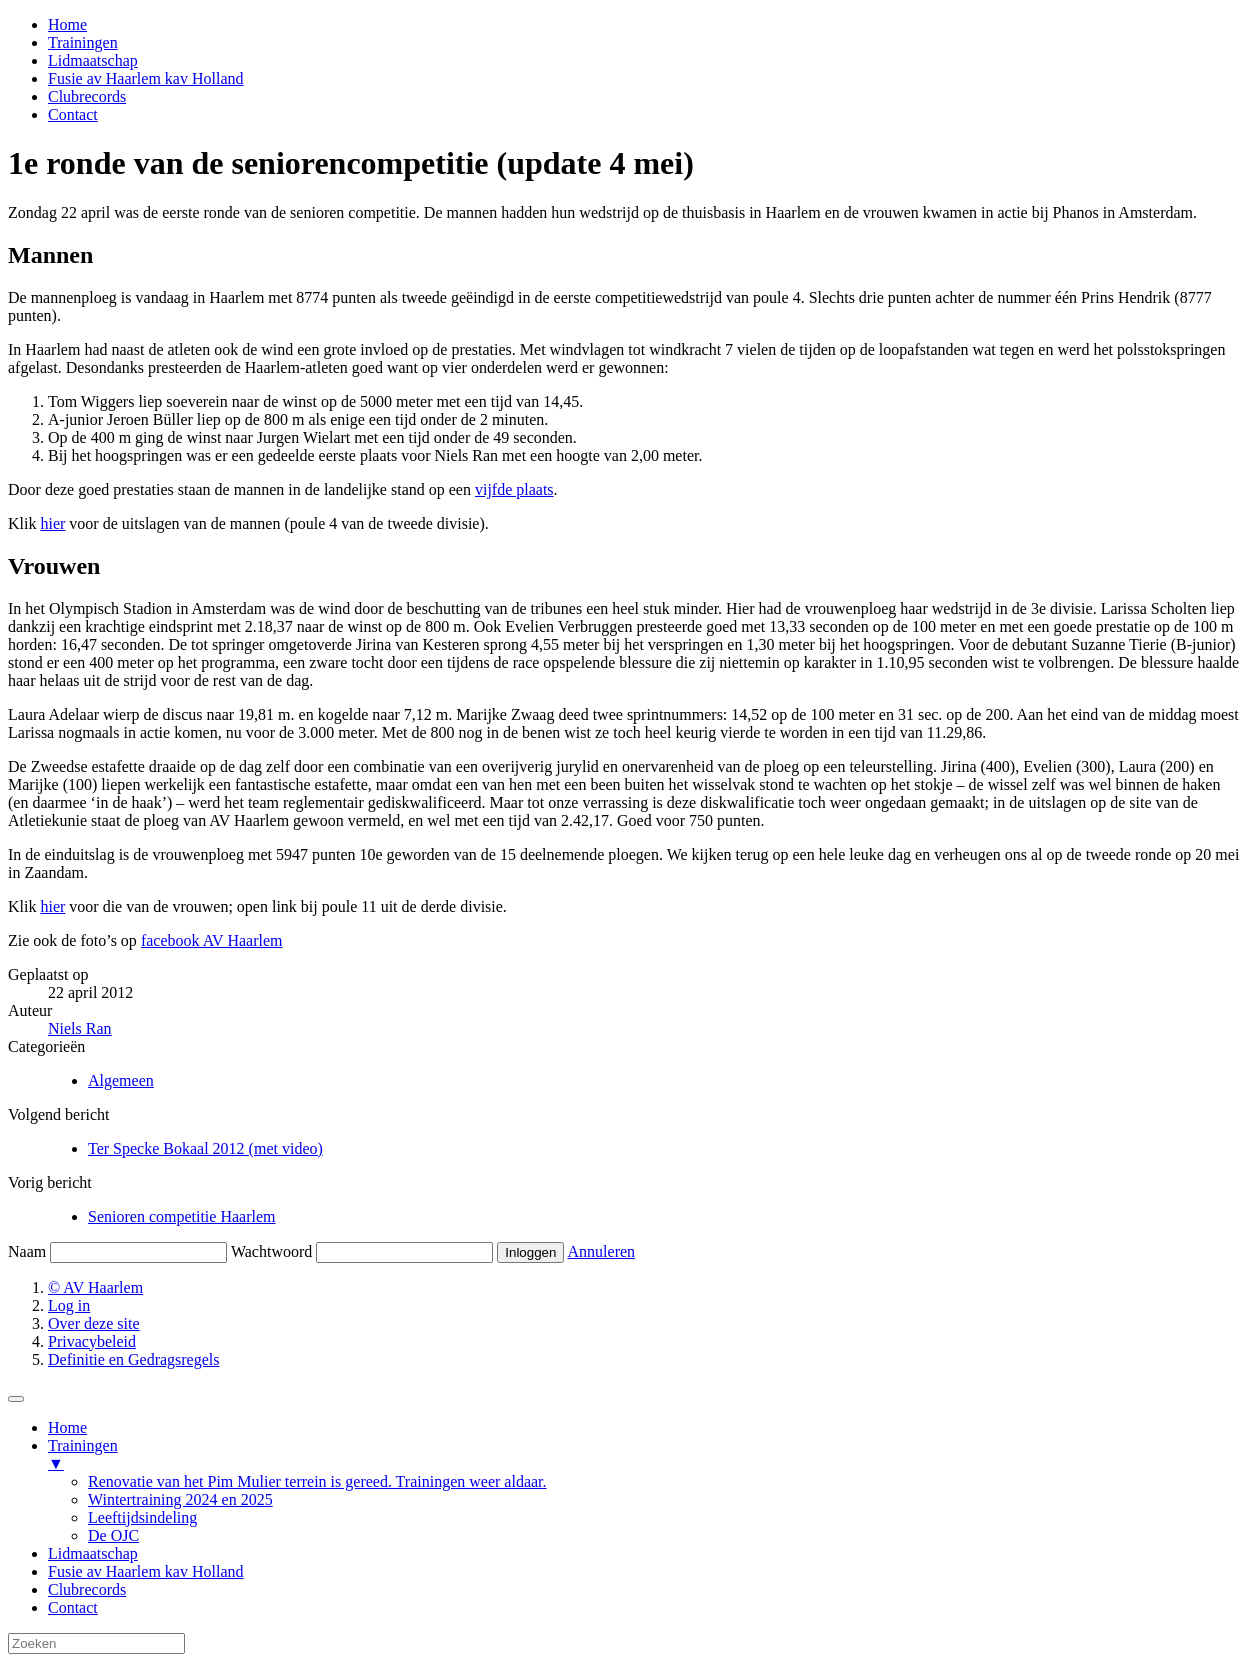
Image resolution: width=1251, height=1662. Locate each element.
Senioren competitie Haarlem (181, 1216)
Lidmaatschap (93, 60)
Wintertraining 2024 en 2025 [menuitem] (180, 1499)
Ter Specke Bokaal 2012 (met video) (205, 1148)
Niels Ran (80, 1028)
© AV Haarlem (95, 1287)
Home (67, 24)
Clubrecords (87, 96)
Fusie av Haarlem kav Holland (146, 78)
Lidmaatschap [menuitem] (93, 1553)
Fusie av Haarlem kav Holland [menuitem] (146, 1571)
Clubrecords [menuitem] (87, 1589)
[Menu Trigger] (16, 1399)
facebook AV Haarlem (212, 940)
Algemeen (121, 1080)
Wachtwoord (271, 1251)
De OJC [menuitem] (113, 1535)
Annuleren (602, 1251)
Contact (73, 114)
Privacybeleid (92, 1341)
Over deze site (94, 1323)
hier (52, 523)
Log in (69, 1305)
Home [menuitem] (67, 1427)
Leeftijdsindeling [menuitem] (142, 1517)
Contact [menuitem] (73, 1607)
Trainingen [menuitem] (645, 1455)
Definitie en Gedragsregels (133, 1359)
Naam (27, 1251)
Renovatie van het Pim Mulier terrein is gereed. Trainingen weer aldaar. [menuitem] (317, 1481)
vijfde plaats (514, 489)
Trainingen (83, 42)
